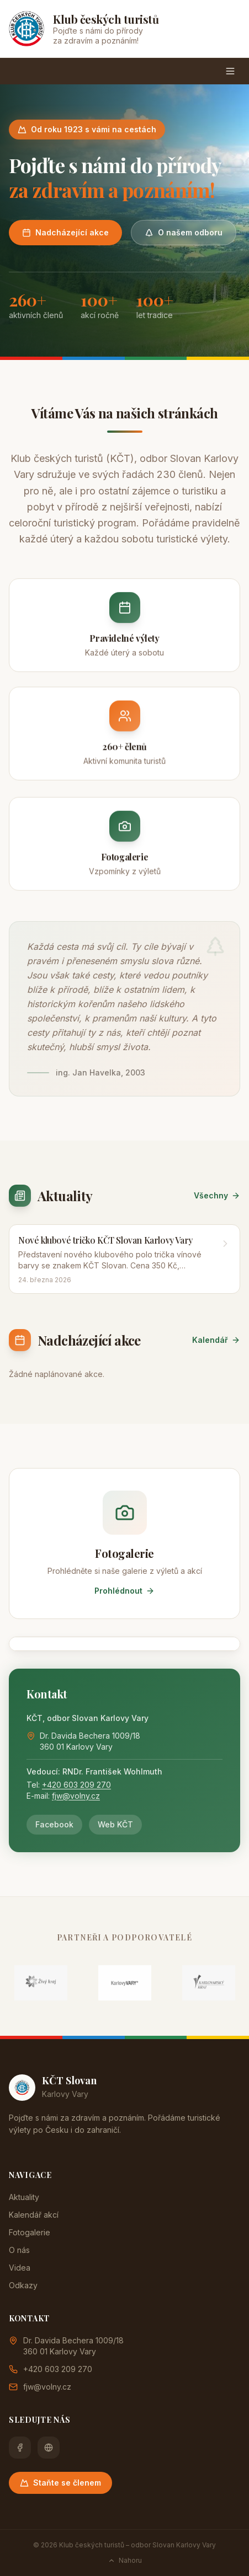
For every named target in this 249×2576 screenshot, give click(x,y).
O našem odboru (183, 232)
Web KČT (115, 1824)
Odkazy (23, 2285)
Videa (19, 2267)
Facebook (54, 1824)
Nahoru (125, 2560)
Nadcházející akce (65, 232)
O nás (19, 2250)
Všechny (217, 1195)
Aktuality (24, 2197)
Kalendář (216, 1340)
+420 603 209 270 (76, 1784)
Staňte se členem (60, 2482)
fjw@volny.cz (76, 1795)
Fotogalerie (29, 2232)
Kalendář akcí (34, 2214)
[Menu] (230, 71)
